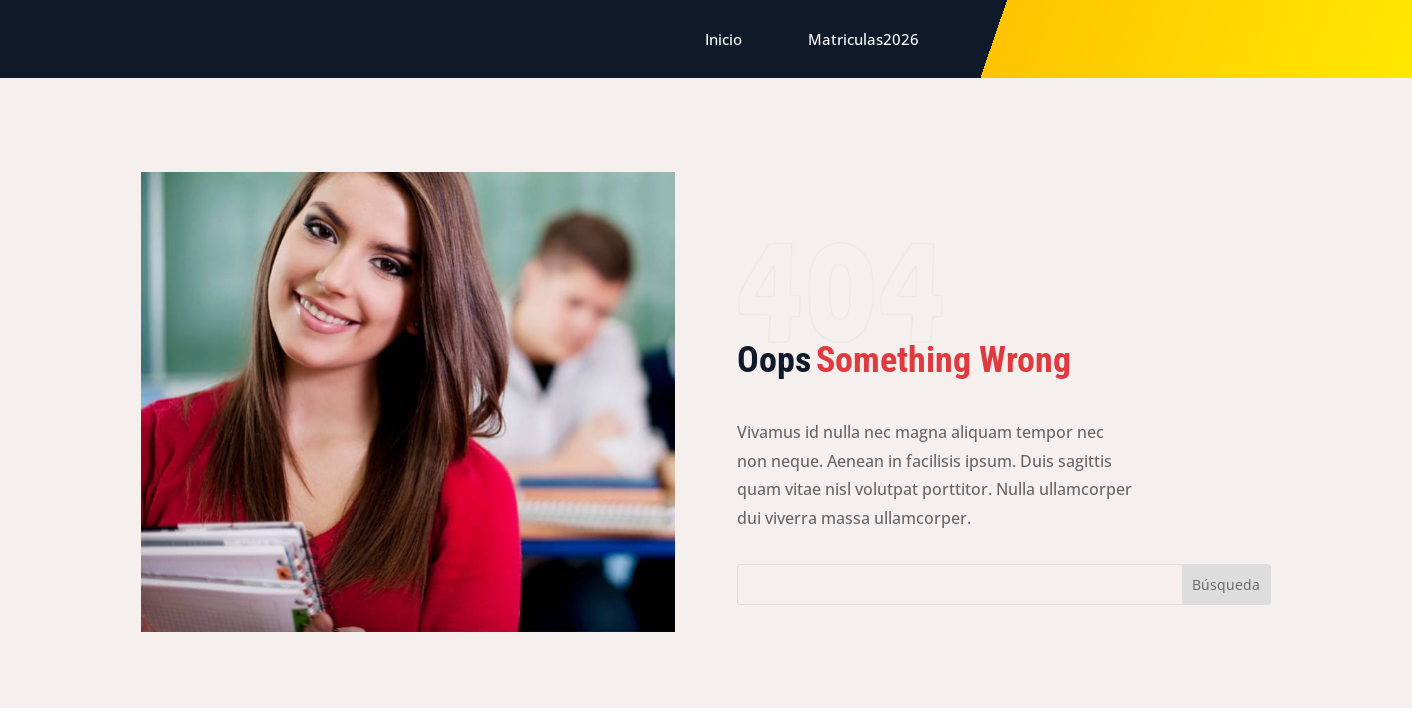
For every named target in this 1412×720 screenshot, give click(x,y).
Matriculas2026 (863, 39)
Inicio (723, 39)
